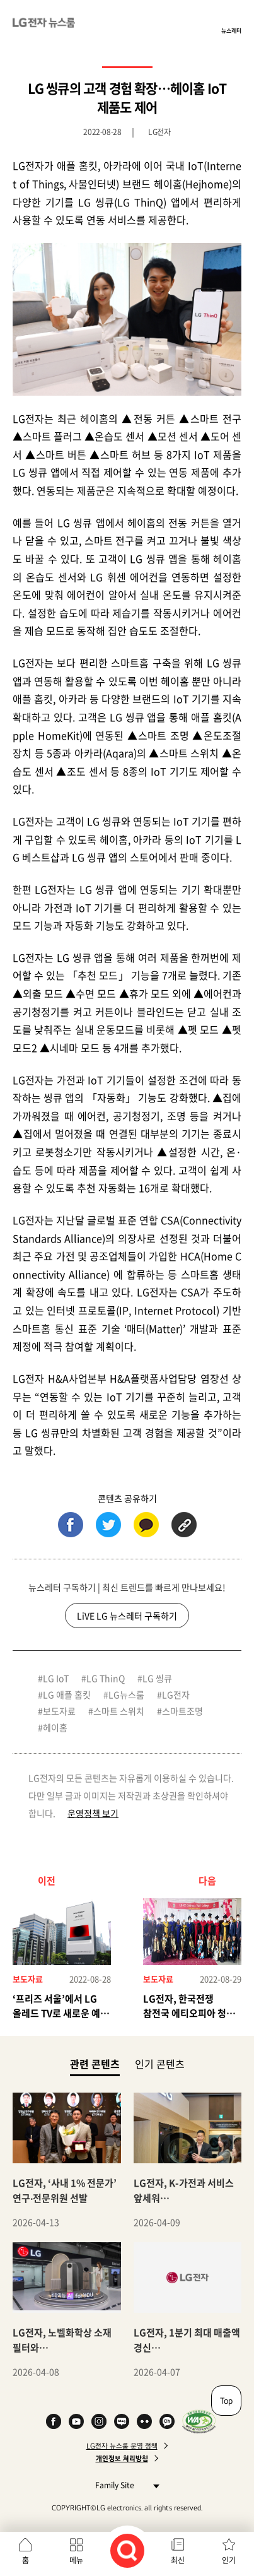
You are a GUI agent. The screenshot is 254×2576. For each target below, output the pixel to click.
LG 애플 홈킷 (67, 1694)
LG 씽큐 (157, 1678)
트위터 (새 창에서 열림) (108, 1524)
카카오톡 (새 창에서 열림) (146, 1524)
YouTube (76, 2421)
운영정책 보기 (92, 1813)
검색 (127, 2551)
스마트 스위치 (118, 1711)
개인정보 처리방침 (122, 2458)
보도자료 (59, 1711)
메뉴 (76, 2560)
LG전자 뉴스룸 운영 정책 (122, 2446)
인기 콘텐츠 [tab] (160, 2063)
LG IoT (56, 1678)
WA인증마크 (199, 2421)
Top (226, 2401)
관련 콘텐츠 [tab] (95, 2063)
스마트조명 (182, 1711)
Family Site (124, 2485)
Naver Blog (121, 2421)
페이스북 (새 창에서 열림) (70, 1524)
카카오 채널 (167, 2421)
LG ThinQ (105, 1678)
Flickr (144, 2421)
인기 (229, 2560)
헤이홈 (55, 1727)
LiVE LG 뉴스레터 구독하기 (127, 1615)
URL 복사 (184, 1524)
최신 (178, 2560)
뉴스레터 (231, 30)
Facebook (53, 2421)
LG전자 (176, 1694)
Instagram (99, 2421)
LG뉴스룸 (126, 1694)
